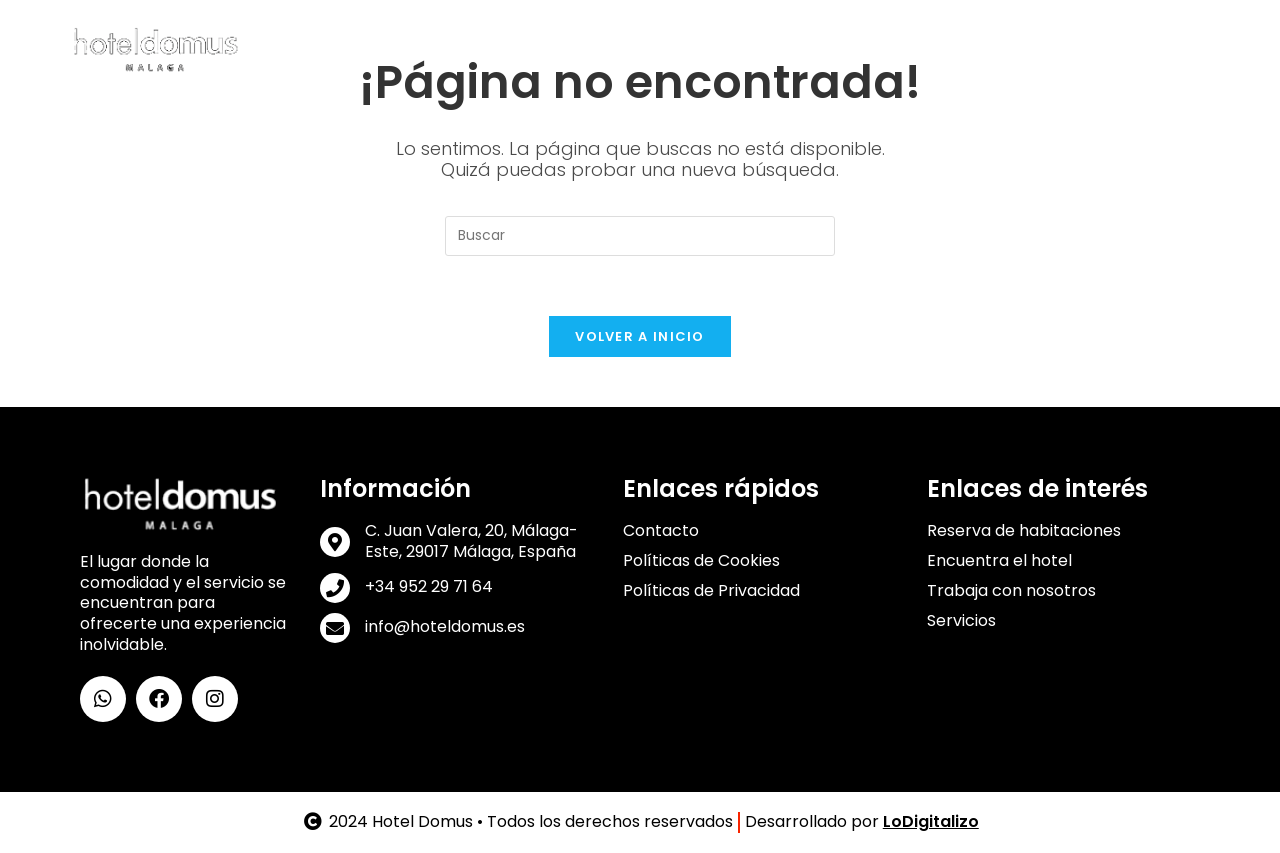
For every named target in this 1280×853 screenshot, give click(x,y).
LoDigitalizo (931, 821)
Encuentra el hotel (999, 561)
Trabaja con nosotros (1011, 591)
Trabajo (970, 49)
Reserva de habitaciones (1024, 531)
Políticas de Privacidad (711, 591)
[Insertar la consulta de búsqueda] (640, 236)
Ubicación (813, 49)
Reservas (1052, 49)
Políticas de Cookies (701, 561)
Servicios (645, 49)
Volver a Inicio (640, 336)
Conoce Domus (394, 49)
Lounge (728, 49)
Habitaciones (531, 49)
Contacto (1141, 49)
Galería (896, 49)
